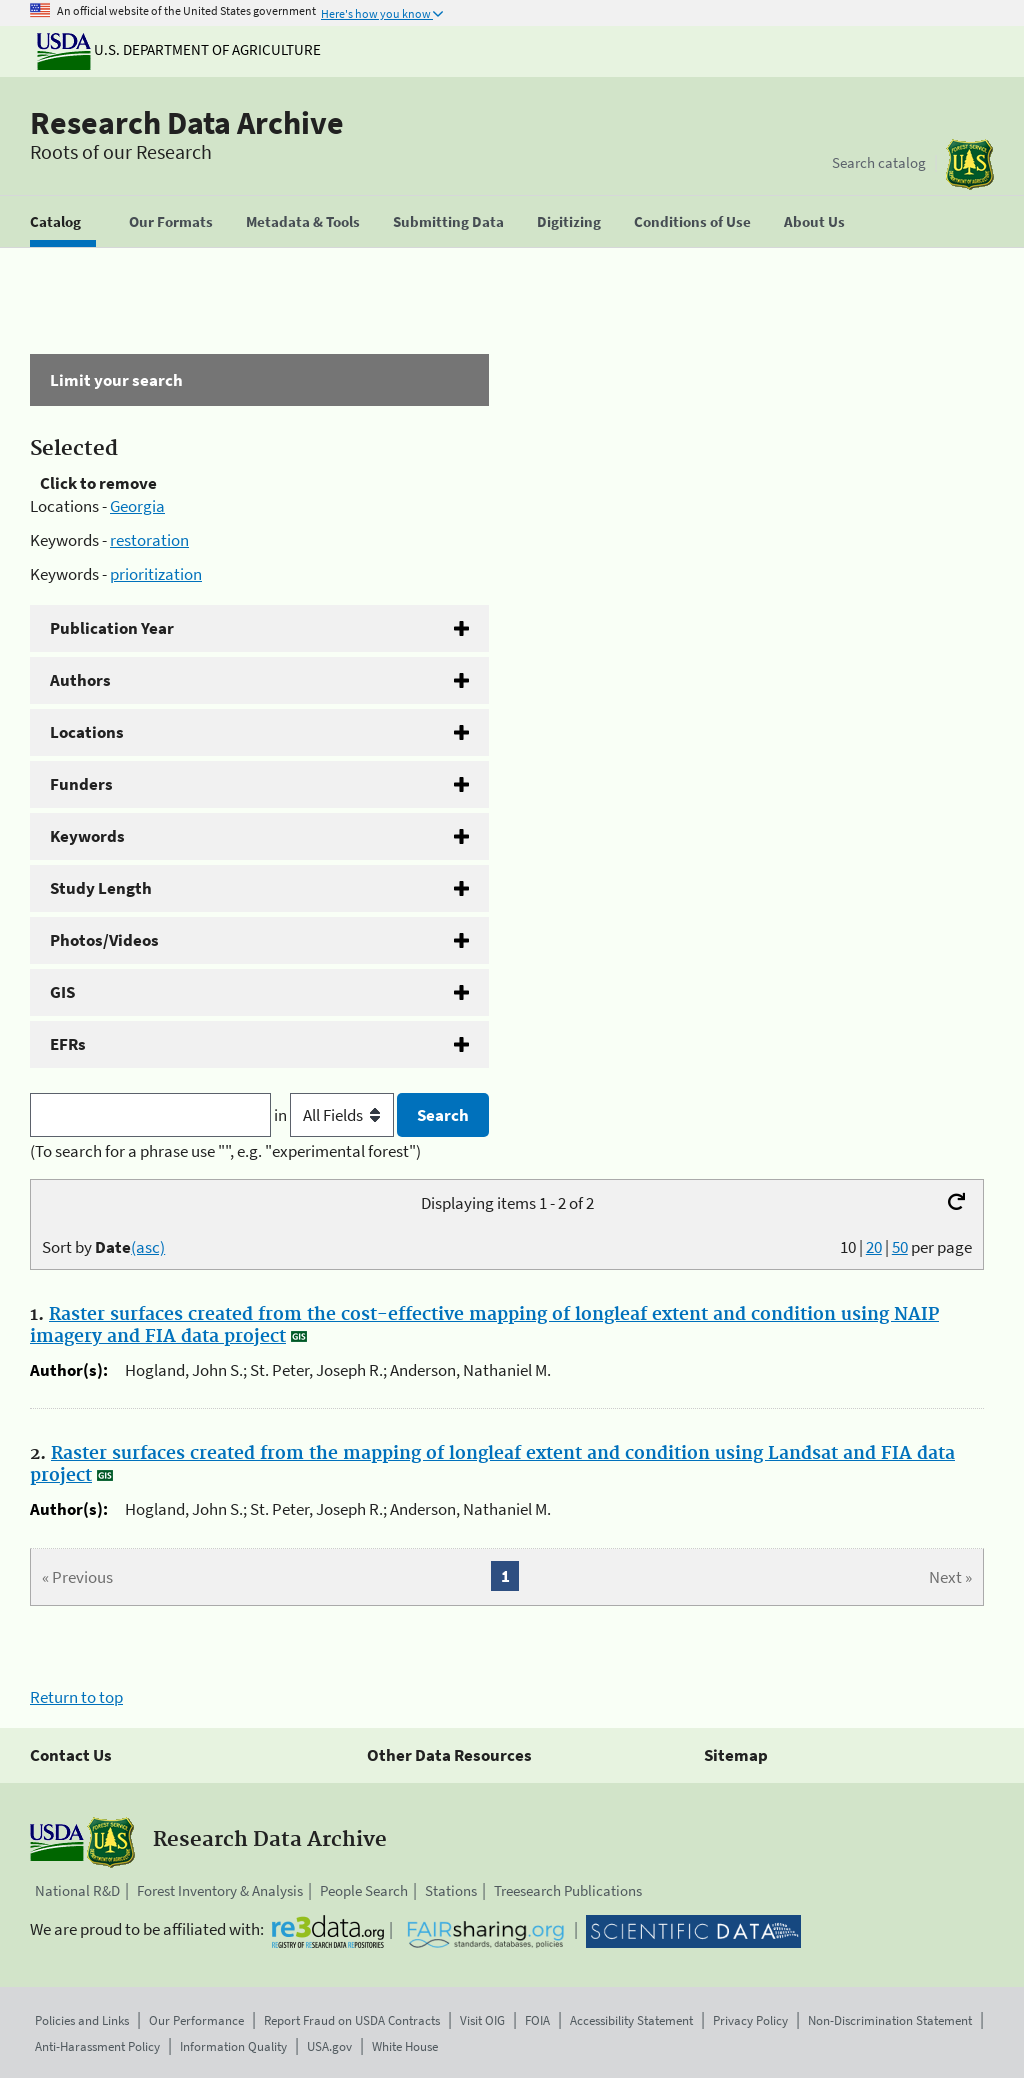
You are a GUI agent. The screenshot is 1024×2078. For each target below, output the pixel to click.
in (335, 1115)
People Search (364, 1890)
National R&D (77, 1890)
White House (405, 2046)
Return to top (76, 1697)
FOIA (537, 2020)
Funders (81, 784)
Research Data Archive (187, 123)
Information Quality (233, 2046)
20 (874, 1247)
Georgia (137, 506)
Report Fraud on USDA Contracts (352, 2020)
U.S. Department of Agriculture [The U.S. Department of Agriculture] (179, 49)
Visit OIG (482, 2020)
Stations (451, 1890)
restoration (149, 540)
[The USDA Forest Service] (970, 164)
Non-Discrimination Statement (890, 2020)
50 (900, 1247)
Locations (87, 732)
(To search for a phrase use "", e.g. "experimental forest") (225, 1151)
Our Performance (196, 2020)
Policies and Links (82, 2020)
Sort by (103, 1247)
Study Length (101, 888)
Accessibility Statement (631, 2020)
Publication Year (112, 628)
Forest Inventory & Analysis (220, 1890)
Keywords (87, 836)
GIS (62, 992)
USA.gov (329, 2046)
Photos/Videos (104, 940)
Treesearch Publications (568, 1890)
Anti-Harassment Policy (97, 2046)
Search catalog (879, 162)
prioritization (156, 574)
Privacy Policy (750, 2020)
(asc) (148, 1247)
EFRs (68, 1044)
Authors (80, 680)
